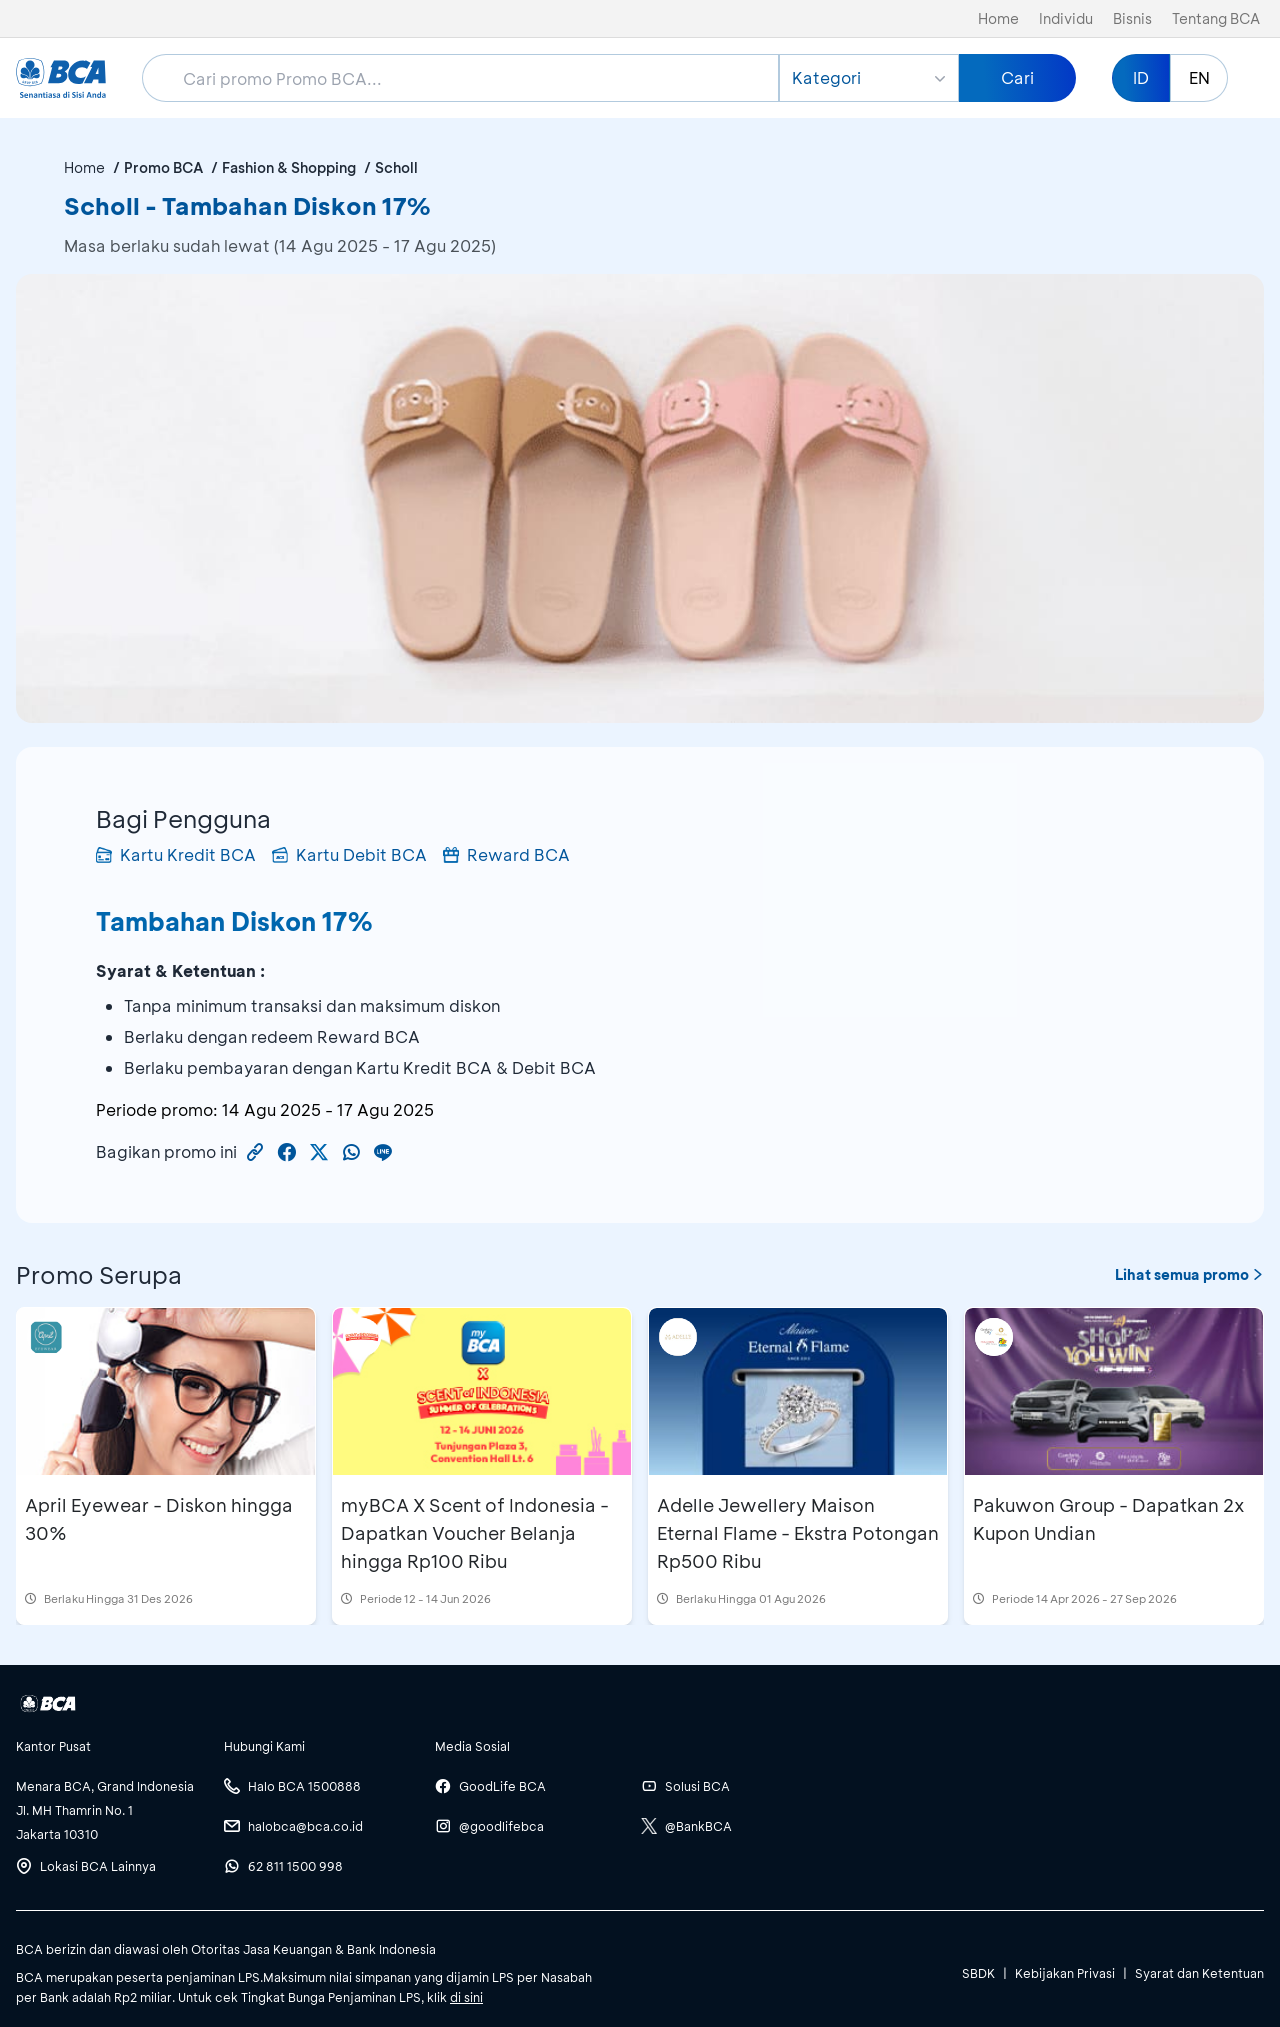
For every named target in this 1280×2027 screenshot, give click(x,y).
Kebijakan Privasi (1065, 1973)
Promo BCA (163, 167)
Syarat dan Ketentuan (1199, 1973)
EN (1199, 77)
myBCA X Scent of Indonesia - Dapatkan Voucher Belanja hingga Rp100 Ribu (475, 1533)
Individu (1066, 18)
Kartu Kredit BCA (176, 854)
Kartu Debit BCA (349, 854)
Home (998, 18)
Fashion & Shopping (289, 167)
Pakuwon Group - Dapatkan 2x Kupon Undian (1109, 1519)
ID (1141, 77)
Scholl (396, 167)
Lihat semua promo (1189, 1274)
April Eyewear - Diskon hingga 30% (159, 1519)
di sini (466, 1997)
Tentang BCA (1216, 18)
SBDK (978, 1973)
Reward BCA (506, 854)
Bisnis (1132, 18)
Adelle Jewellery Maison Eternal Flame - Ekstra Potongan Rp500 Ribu (798, 1533)
